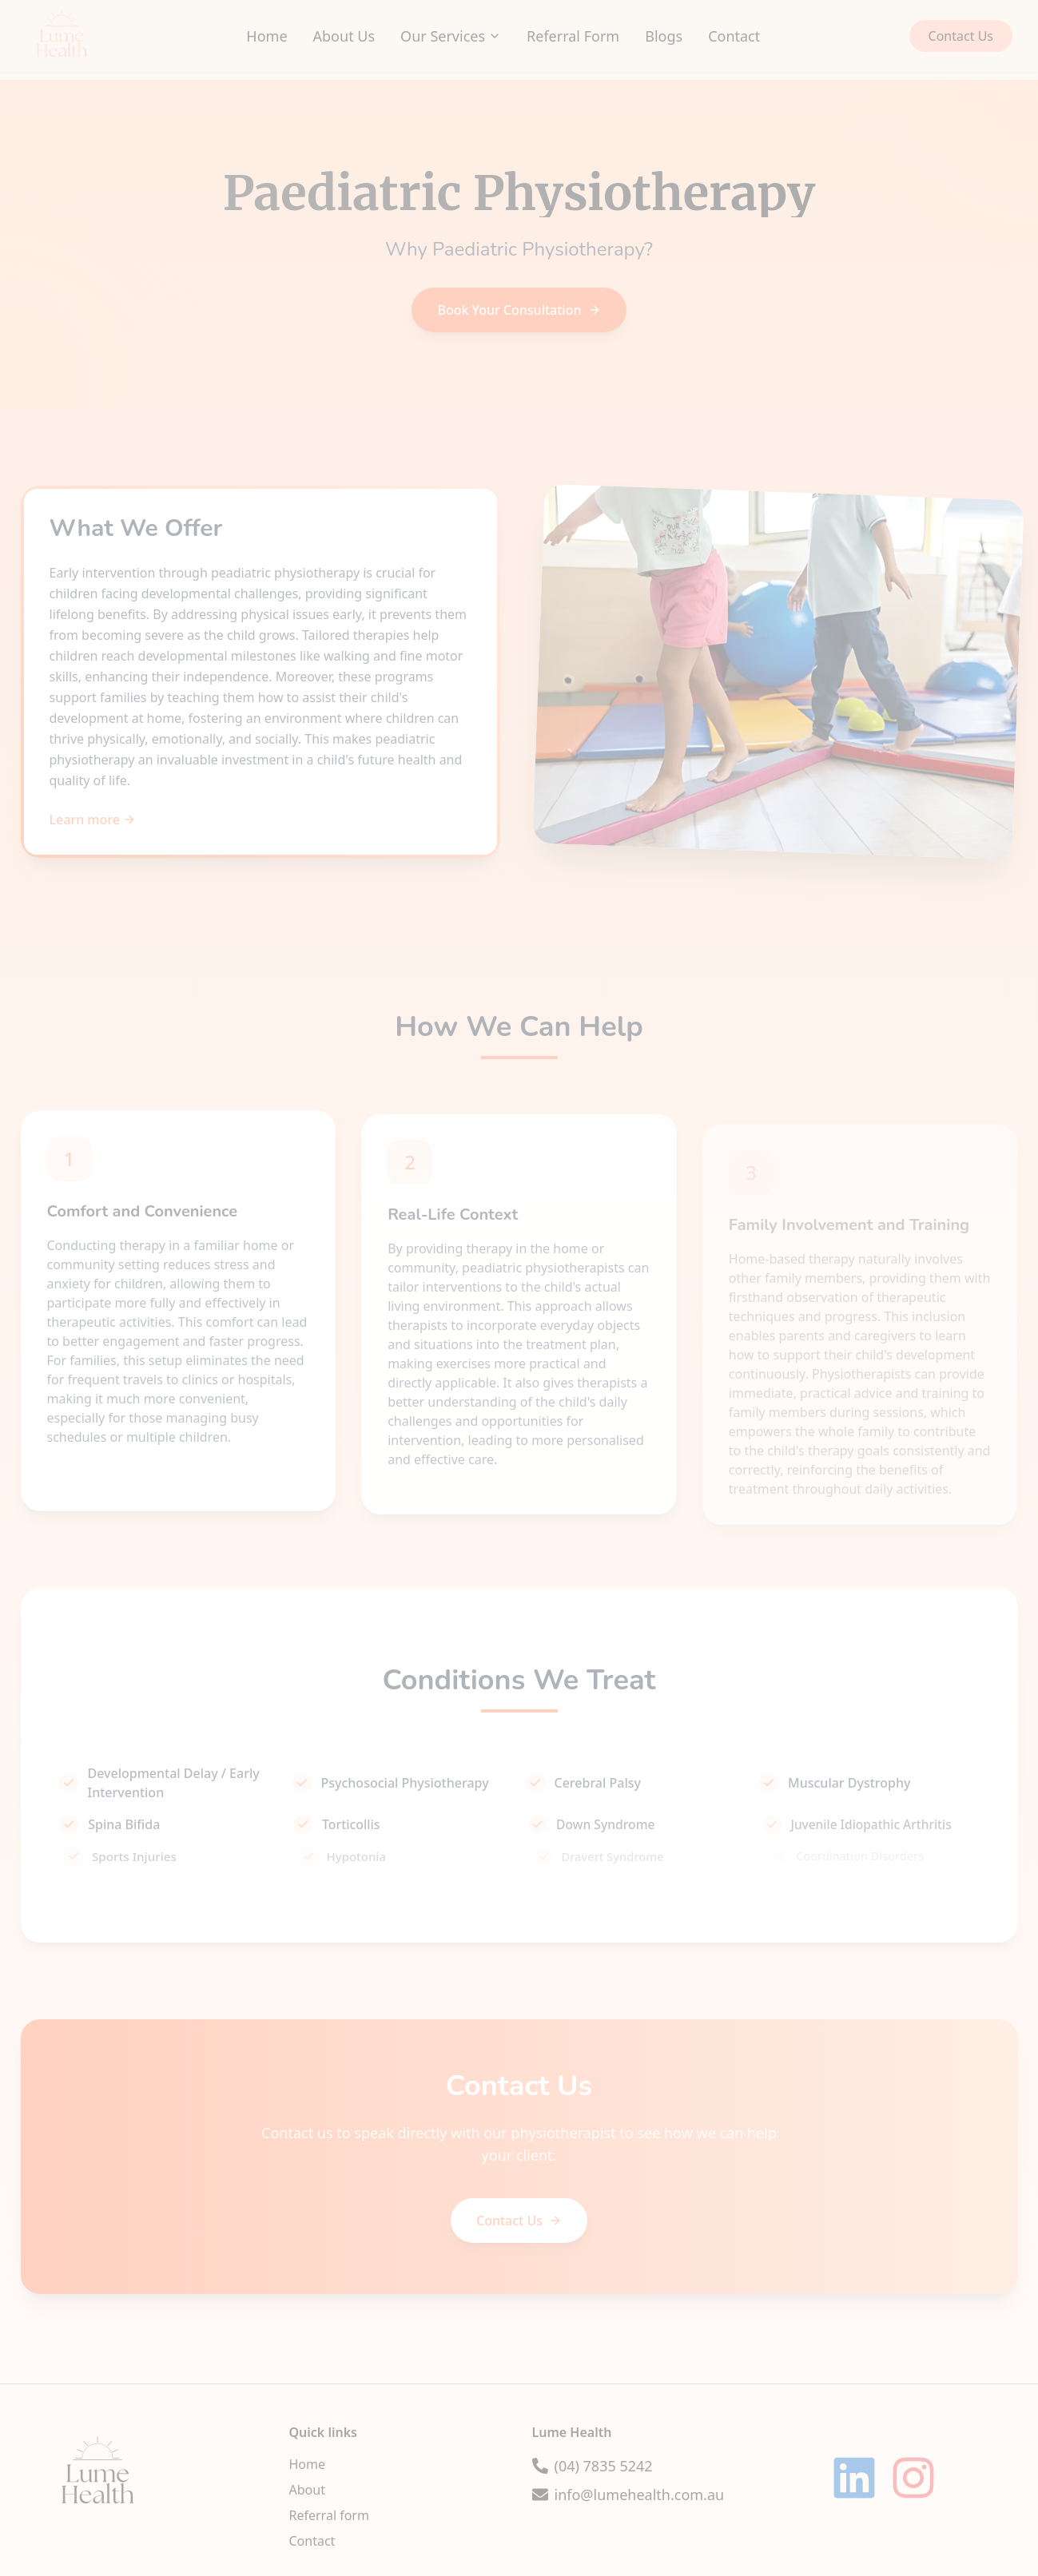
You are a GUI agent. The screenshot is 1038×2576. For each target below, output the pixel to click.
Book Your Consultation (518, 310)
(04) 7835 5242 (604, 2465)
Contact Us (961, 36)
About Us (344, 36)
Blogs (663, 36)
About (307, 2490)
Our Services (450, 36)
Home (266, 36)
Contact (734, 36)
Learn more (93, 819)
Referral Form (573, 36)
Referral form (329, 2515)
